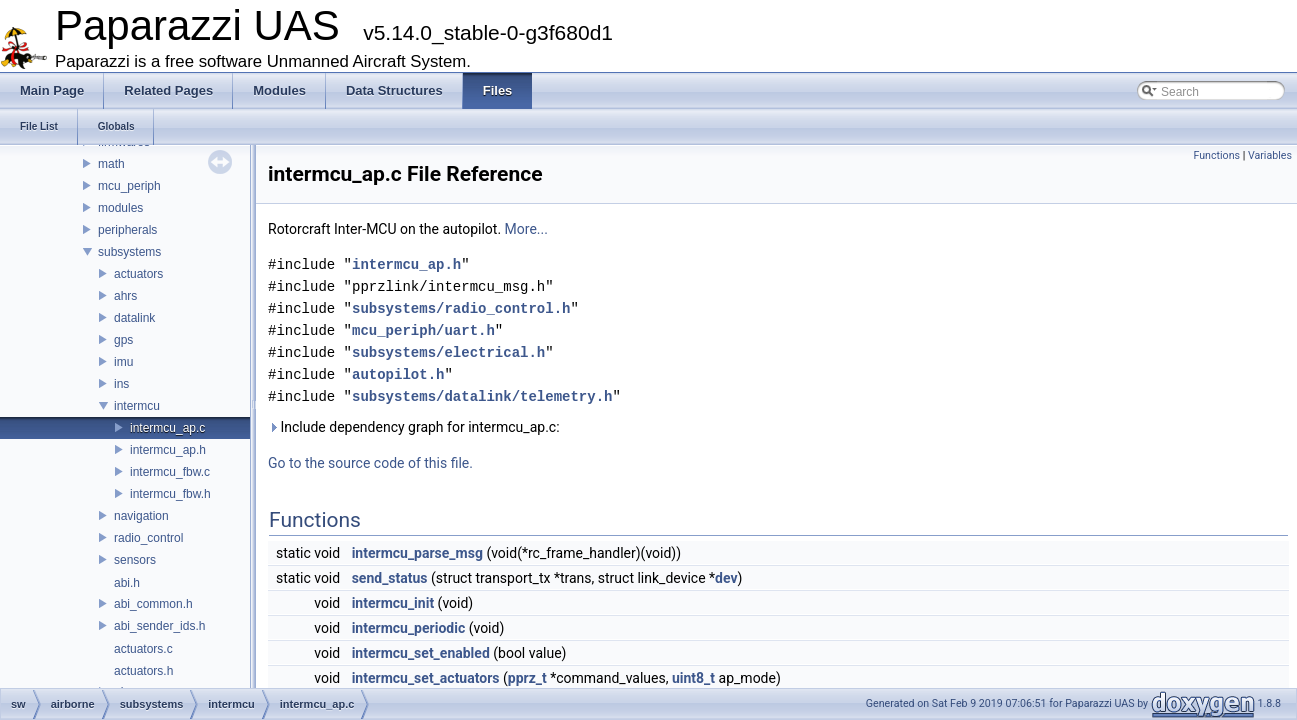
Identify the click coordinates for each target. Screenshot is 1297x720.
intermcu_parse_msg (417, 553)
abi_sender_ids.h (159, 626)
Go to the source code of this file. (370, 463)
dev (726, 578)
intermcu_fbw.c (170, 472)
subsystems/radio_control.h (461, 308)
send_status (390, 578)
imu (123, 362)
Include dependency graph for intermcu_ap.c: (414, 427)
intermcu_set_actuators (426, 678)
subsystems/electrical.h (448, 352)
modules (120, 208)
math (111, 164)
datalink (134, 318)
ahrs (125, 296)
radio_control (148, 538)
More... (526, 229)
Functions (1216, 155)
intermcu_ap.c (167, 428)
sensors (135, 560)
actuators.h (143, 671)
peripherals (127, 230)
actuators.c (143, 649)
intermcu (137, 406)
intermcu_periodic (409, 628)
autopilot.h (398, 374)
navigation (141, 516)
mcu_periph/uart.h (423, 330)
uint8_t (693, 678)
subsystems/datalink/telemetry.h (482, 396)
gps (123, 340)
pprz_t (527, 678)
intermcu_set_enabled (421, 653)
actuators (138, 274)
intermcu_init (393, 603)
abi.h (127, 583)
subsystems (129, 252)
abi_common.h (153, 604)
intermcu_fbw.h (170, 494)
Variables (1270, 155)
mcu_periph (129, 186)
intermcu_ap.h (168, 450)
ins (121, 384)
